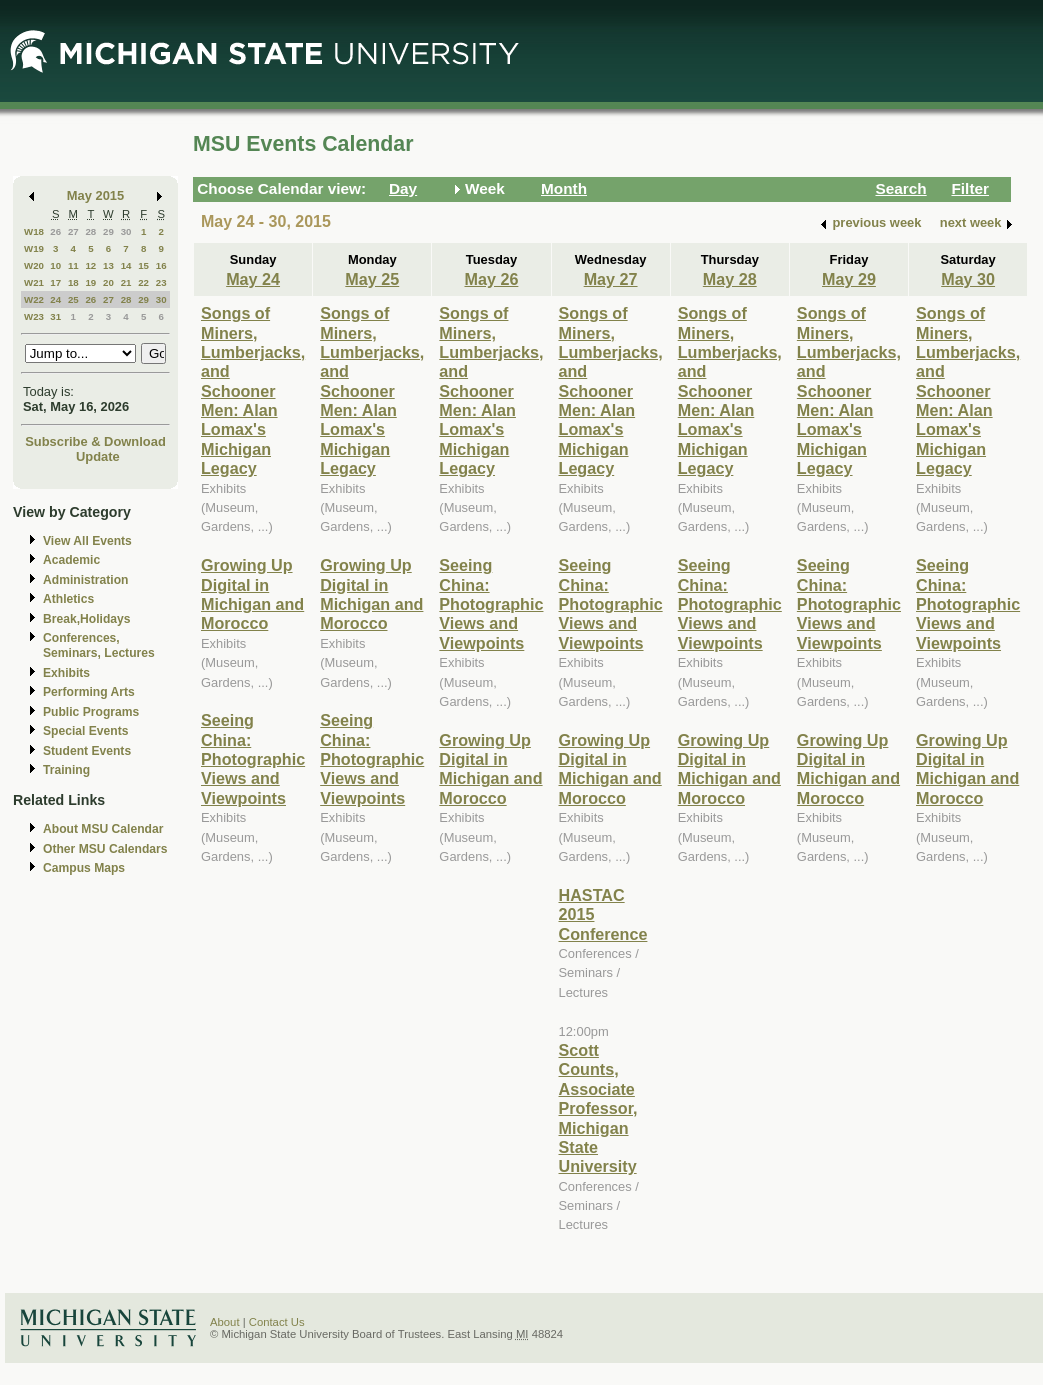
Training (66, 770)
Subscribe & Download (95, 441)
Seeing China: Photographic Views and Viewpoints (253, 759)
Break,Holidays (87, 619)
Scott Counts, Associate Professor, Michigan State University (598, 1108)
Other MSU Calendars (105, 849)
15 (143, 265)
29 (108, 231)
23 (161, 282)
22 (143, 282)
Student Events (87, 751)
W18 (34, 231)
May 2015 (95, 195)
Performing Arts (89, 692)
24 (55, 299)
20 (108, 282)
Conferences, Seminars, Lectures (99, 645)
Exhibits (66, 673)
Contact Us (277, 1322)
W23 (34, 316)
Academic (71, 560)
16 (161, 265)
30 (126, 231)
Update (98, 456)
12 (90, 265)
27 (73, 231)
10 (55, 265)
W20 (34, 265)
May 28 (730, 279)
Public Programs (91, 712)
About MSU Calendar (103, 829)
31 (55, 316)
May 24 (253, 279)
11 (73, 265)
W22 (34, 299)
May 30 (968, 279)
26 (55, 231)
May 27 (611, 279)
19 (90, 282)
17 (55, 282)
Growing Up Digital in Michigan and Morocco (252, 594)
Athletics (68, 599)
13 (108, 265)
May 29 (849, 279)
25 (73, 299)
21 (126, 282)
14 (126, 265)
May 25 (372, 279)
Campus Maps (84, 868)
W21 (34, 282)
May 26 (491, 279)
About (225, 1322)
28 (90, 231)
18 (73, 282)
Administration (85, 580)
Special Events (85, 731)
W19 (34, 248)
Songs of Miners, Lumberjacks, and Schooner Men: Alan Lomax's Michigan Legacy (253, 390)
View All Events (87, 541)
